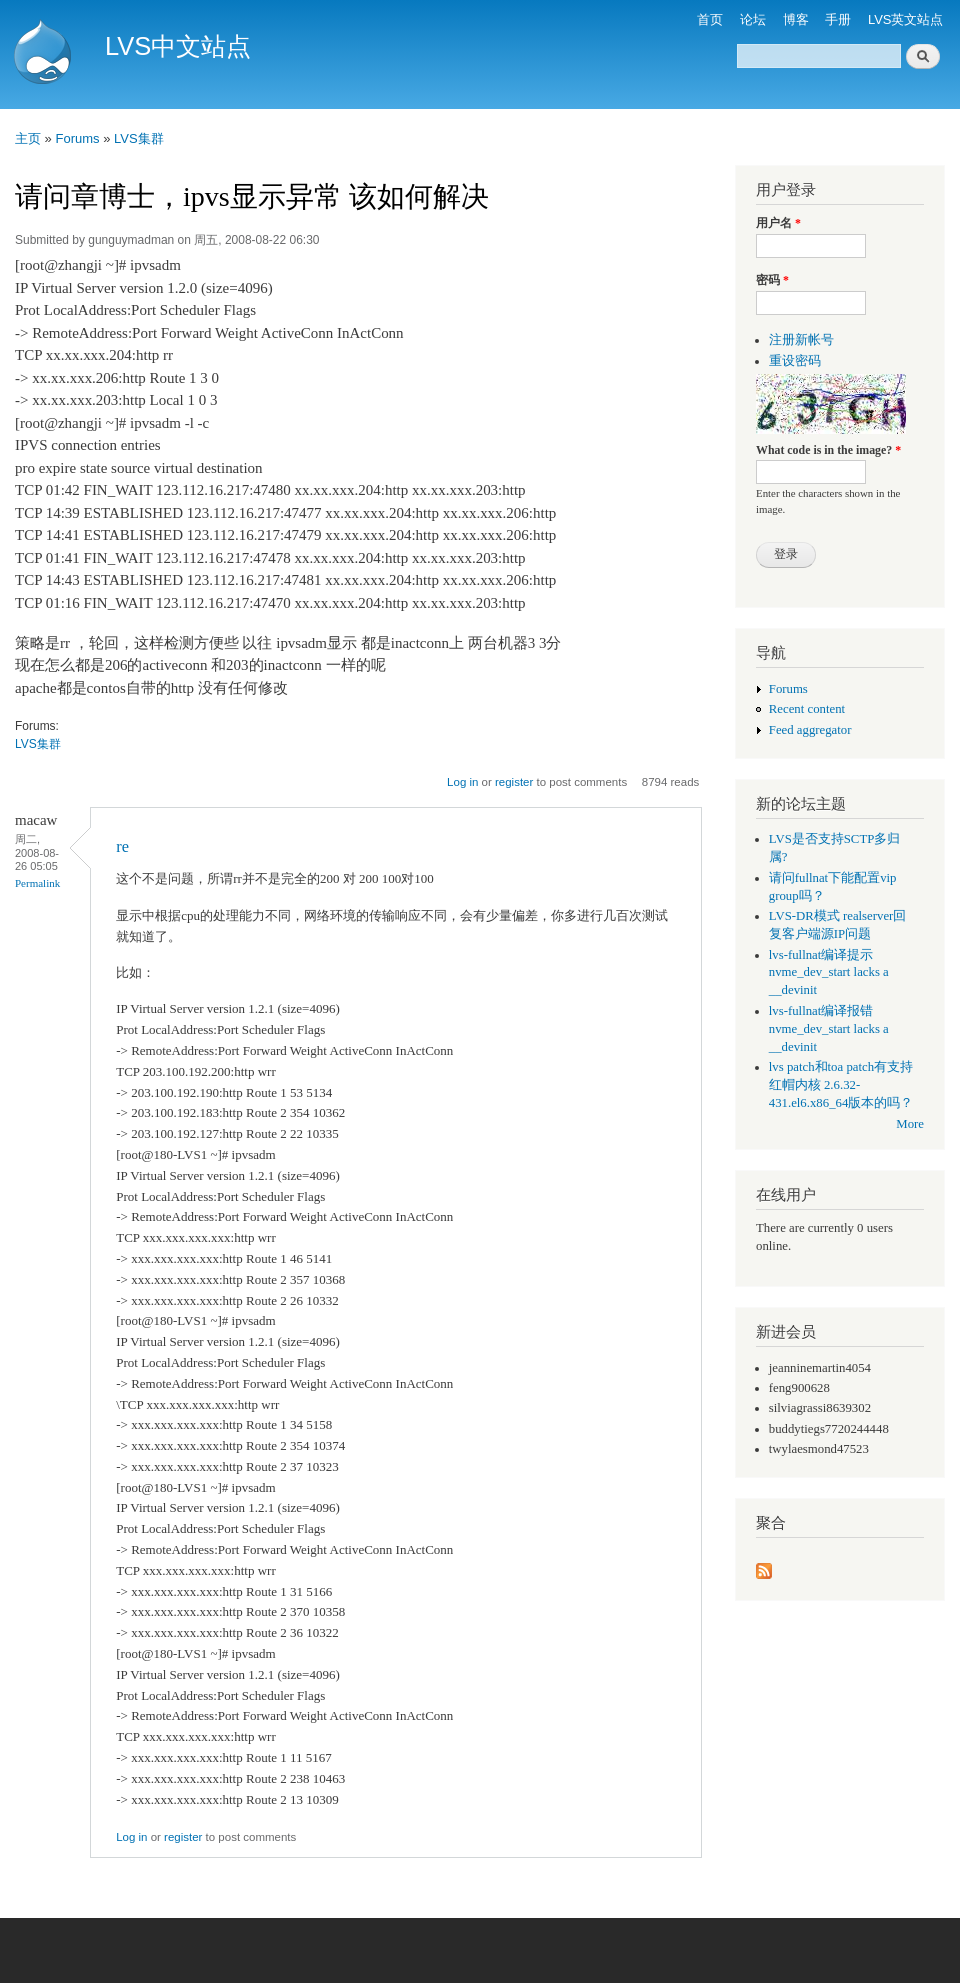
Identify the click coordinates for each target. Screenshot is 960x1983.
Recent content (807, 709)
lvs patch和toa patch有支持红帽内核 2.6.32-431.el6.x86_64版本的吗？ (841, 1085)
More (910, 1124)
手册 (838, 19)
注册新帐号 (801, 340)
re (122, 846)
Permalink (37, 883)
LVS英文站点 (906, 19)
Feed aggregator (810, 730)
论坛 (753, 19)
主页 (28, 138)
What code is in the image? (828, 450)
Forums (77, 138)
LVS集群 (139, 138)
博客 (796, 19)
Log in (462, 782)
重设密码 (795, 361)
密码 (772, 280)
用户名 (778, 223)
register (514, 782)
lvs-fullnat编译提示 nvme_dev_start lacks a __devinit (829, 973)
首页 (710, 19)
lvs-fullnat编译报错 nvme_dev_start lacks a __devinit (829, 1029)
